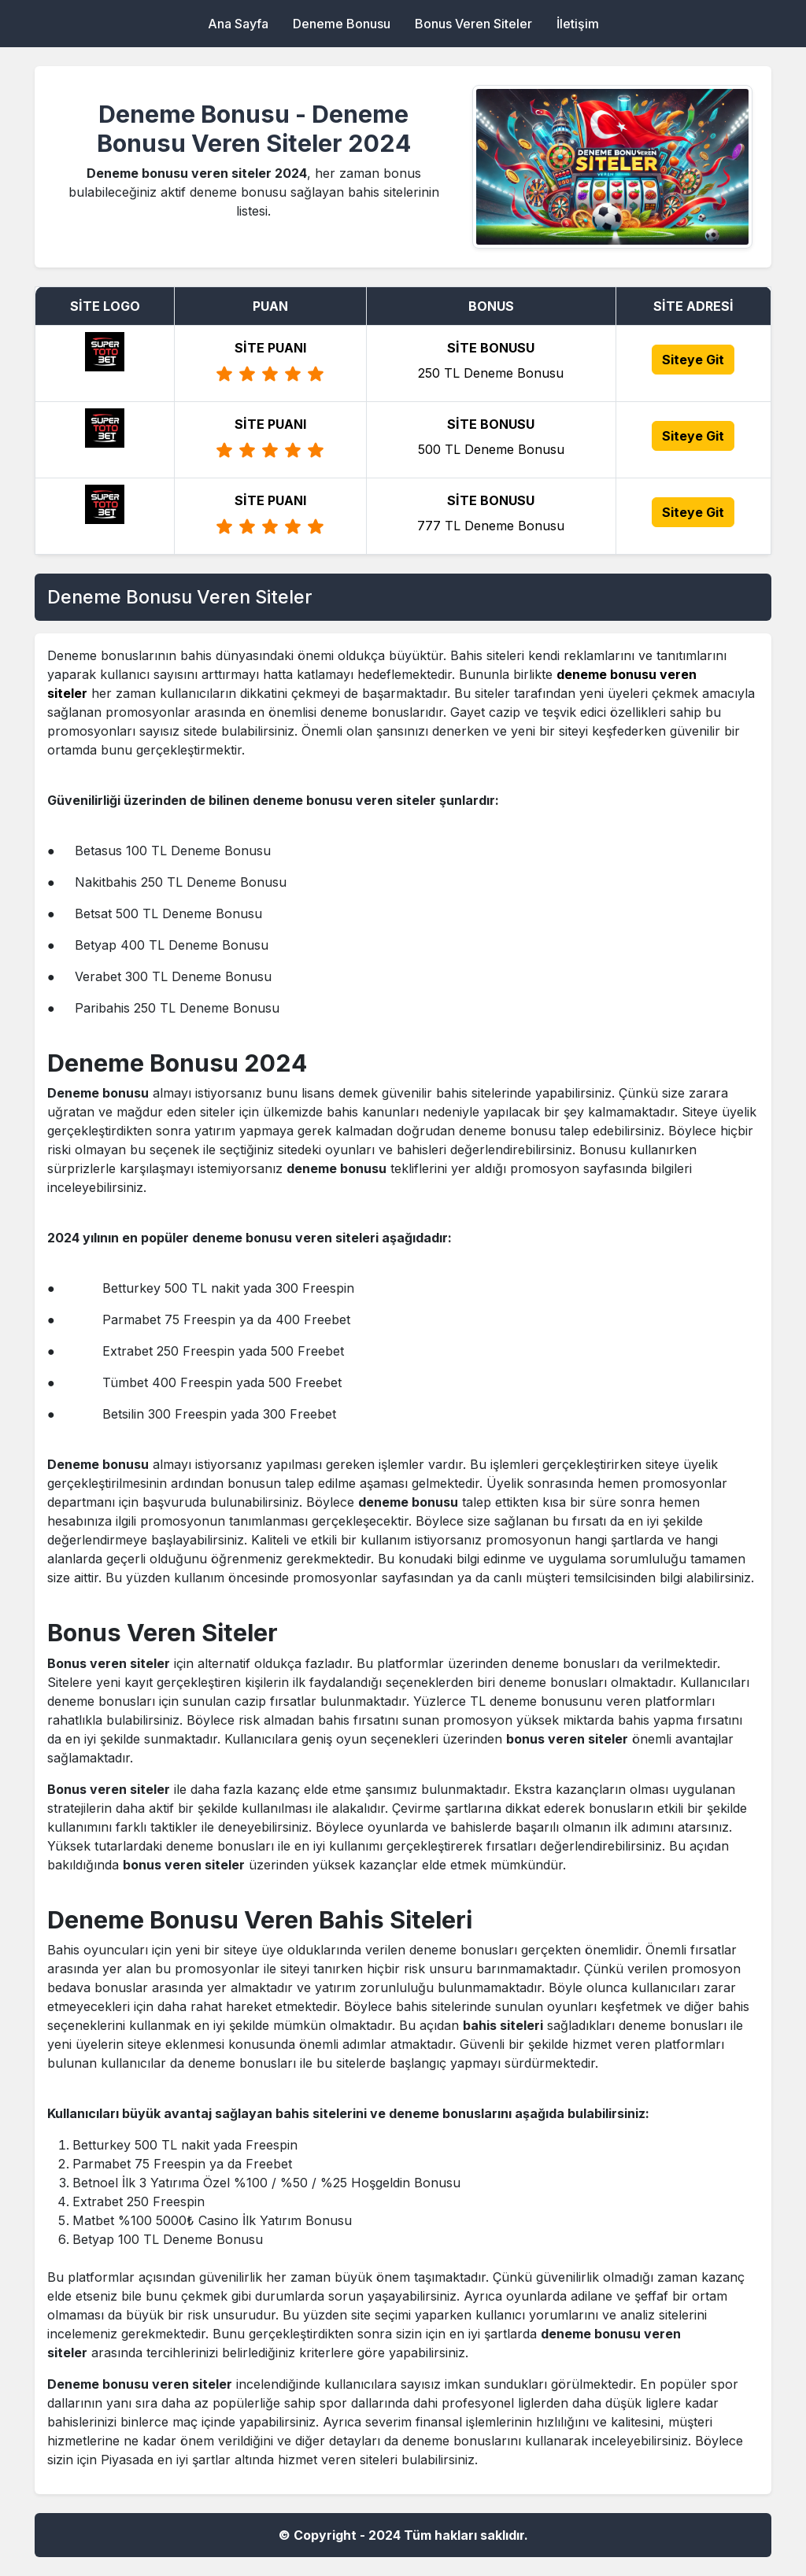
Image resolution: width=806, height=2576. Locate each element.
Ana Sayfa (238, 23)
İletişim (577, 23)
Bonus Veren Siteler (473, 23)
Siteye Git (693, 359)
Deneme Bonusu (341, 23)
